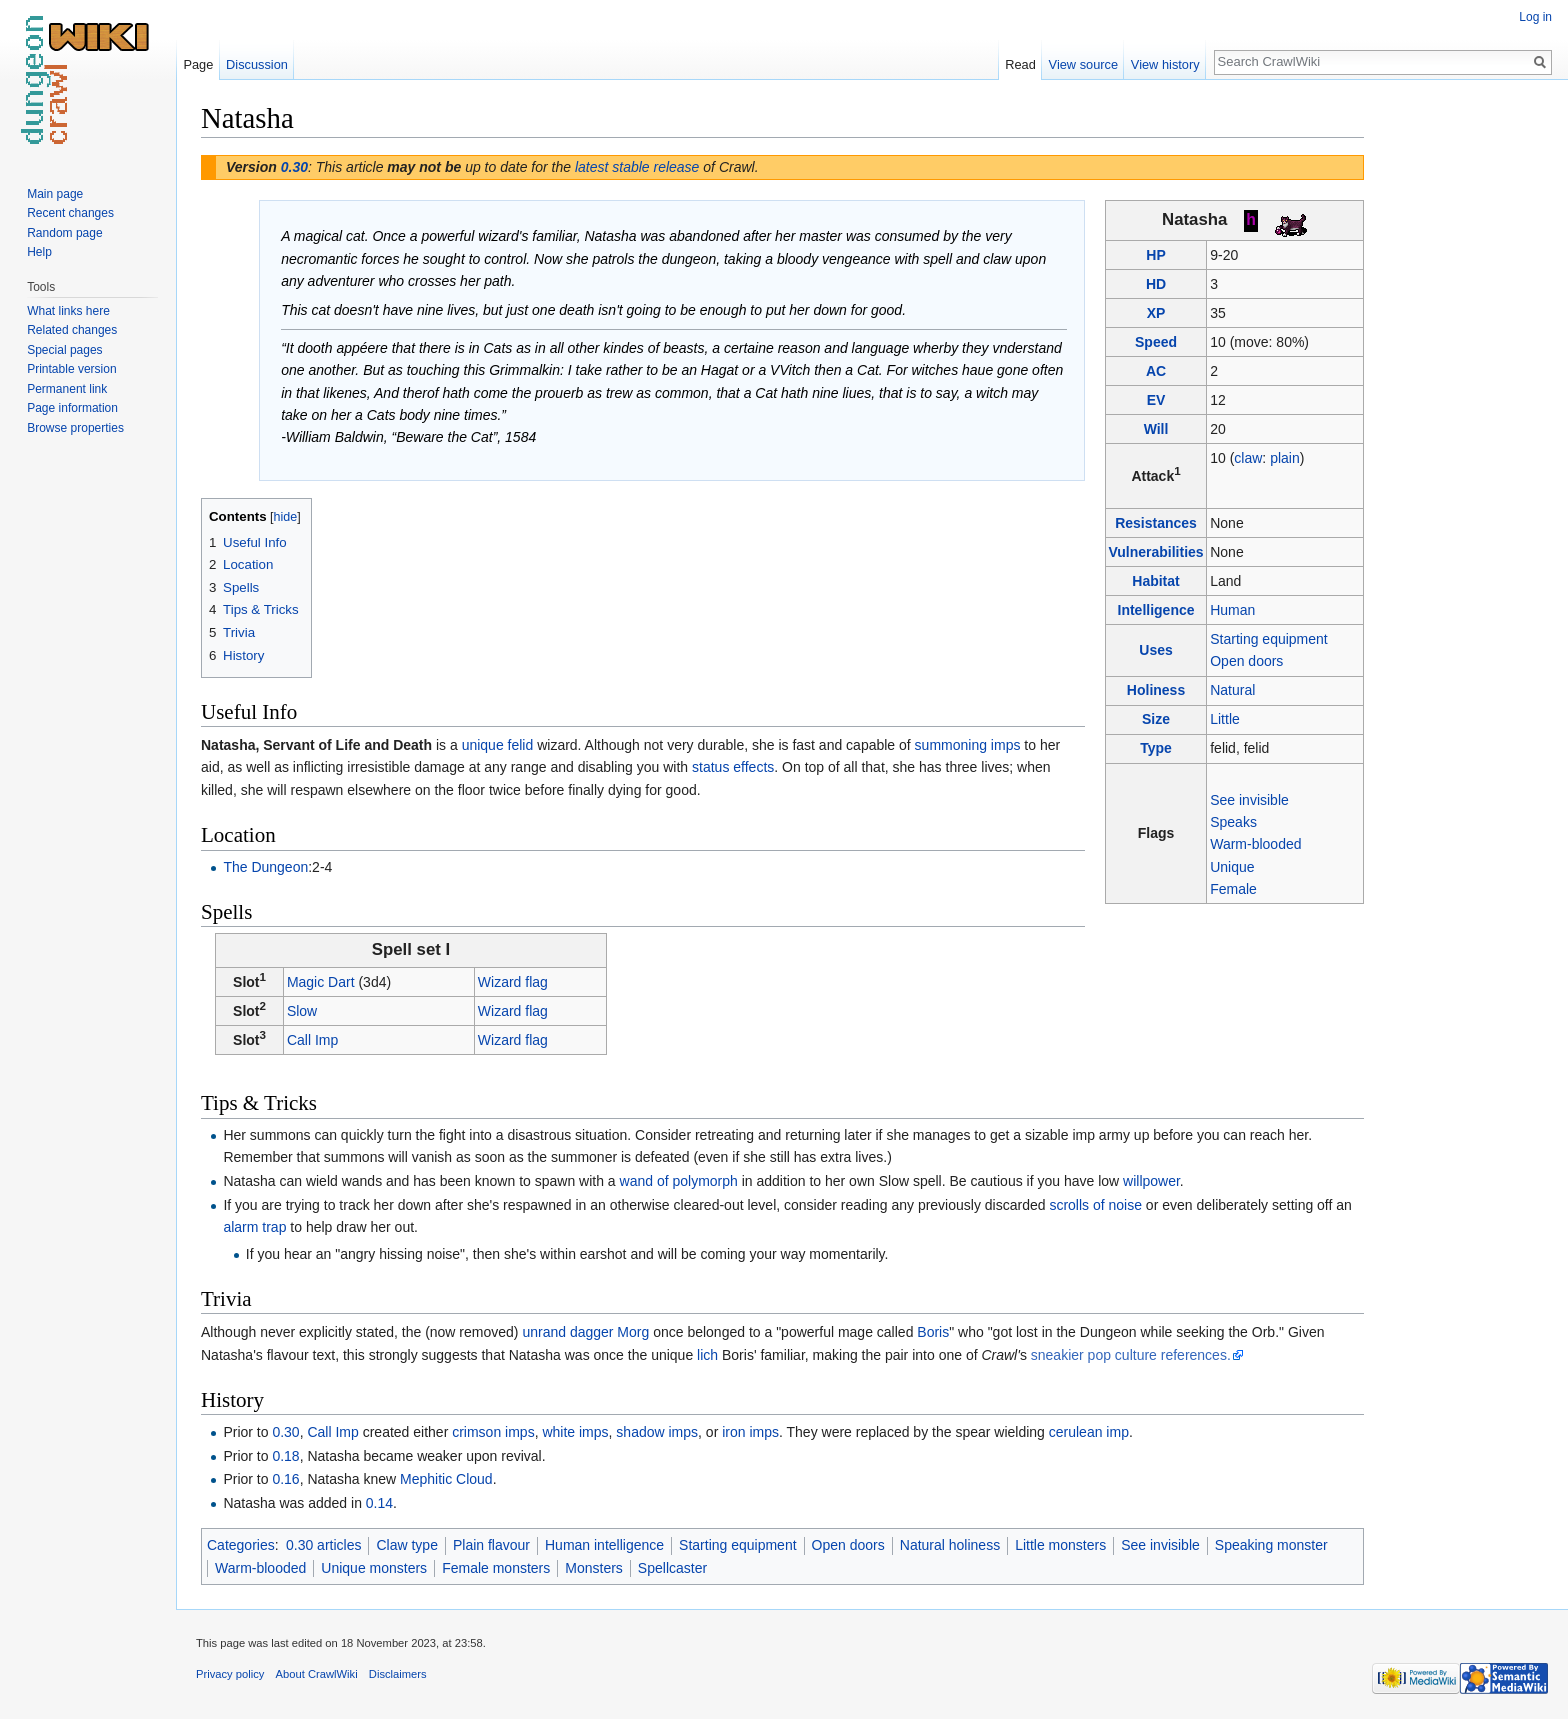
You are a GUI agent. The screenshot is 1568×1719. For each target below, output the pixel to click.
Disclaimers (398, 1674)
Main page (55, 194)
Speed (1156, 342)
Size (1156, 719)
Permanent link (67, 389)
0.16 (285, 1479)
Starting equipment (1269, 639)
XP (1156, 313)
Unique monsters (374, 1568)
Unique (1232, 867)
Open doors (1246, 661)
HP (1155, 255)
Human (1232, 610)
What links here (68, 311)
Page (198, 64)
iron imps (750, 1432)
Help (39, 252)
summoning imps (968, 745)
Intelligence (1156, 610)
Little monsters (1060, 1545)
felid (521, 745)
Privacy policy (230, 1674)
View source (1083, 64)
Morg (633, 1332)
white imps (575, 1432)
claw (1248, 458)
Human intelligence (604, 1545)
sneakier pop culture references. (1131, 1355)
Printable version (71, 369)
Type (1156, 748)
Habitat (1155, 581)
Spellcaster (672, 1568)
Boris (933, 1332)
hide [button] (286, 517)
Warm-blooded (1255, 844)
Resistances (1156, 523)
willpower (1151, 1181)
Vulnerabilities (1155, 552)
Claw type (406, 1545)
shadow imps (657, 1432)
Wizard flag (513, 982)
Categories (241, 1545)
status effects (733, 767)
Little (1225, 719)
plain (1285, 458)
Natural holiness (950, 1545)
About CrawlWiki (317, 1674)
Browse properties (75, 428)
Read (1020, 64)
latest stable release (637, 167)
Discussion (257, 64)
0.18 (285, 1456)
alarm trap (254, 1227)
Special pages (64, 350)
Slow (302, 1011)
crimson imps (493, 1432)
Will (1156, 429)
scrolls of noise (1095, 1205)
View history (1165, 64)
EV (1156, 400)
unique (483, 745)
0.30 (294, 167)
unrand (544, 1332)
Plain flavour (491, 1545)
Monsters (594, 1568)
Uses (1155, 650)
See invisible (1249, 800)
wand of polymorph (679, 1181)
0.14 (379, 1503)
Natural (1232, 690)
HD (1156, 284)
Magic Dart (321, 982)
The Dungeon (265, 867)
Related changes (72, 330)
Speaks (1233, 822)
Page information (72, 408)
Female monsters (496, 1568)
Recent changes (70, 213)
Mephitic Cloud (446, 1479)
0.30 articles (323, 1545)
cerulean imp (1089, 1432)
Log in (1535, 17)
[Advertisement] (1464, 400)
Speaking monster (1271, 1545)
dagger (592, 1332)
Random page (64, 233)
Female (1233, 889)
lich (707, 1355)
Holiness (1156, 690)
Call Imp (312, 1040)
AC (1156, 371)
